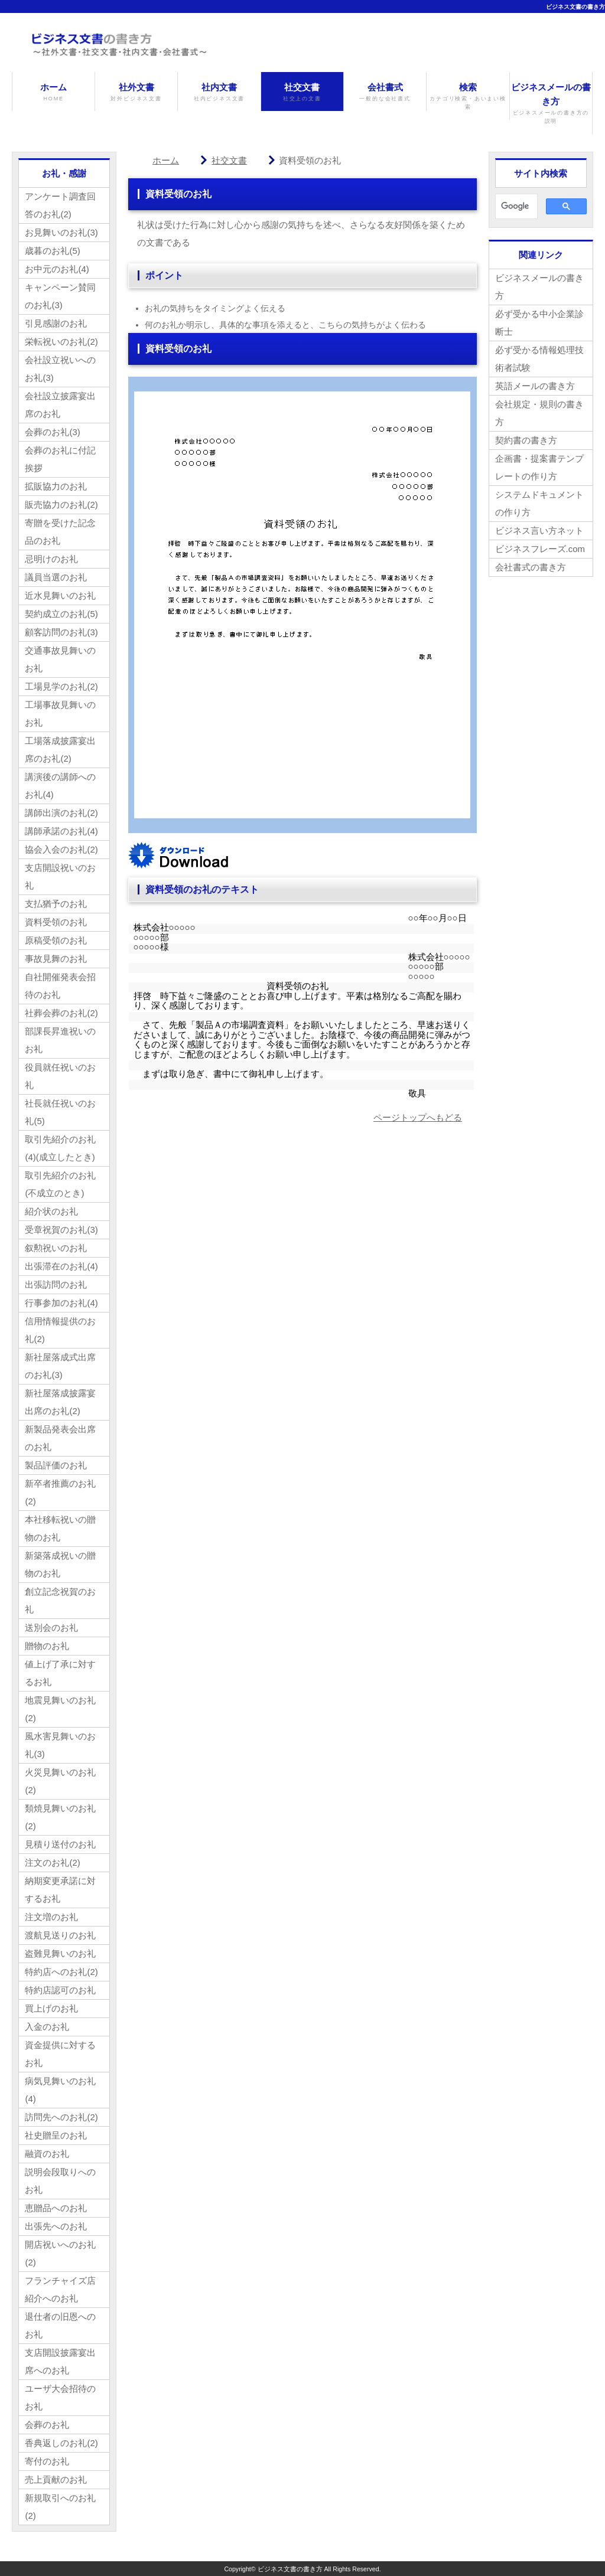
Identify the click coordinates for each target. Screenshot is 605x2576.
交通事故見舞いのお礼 (60, 659)
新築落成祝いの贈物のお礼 (60, 1564)
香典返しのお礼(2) (61, 2443)
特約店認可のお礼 (60, 1990)
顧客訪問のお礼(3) (61, 632)
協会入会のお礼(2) (61, 849)
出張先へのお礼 (56, 2226)
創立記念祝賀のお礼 (60, 1600)
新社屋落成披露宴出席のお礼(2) (60, 1402)
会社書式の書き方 (530, 567)
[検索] (515, 206)
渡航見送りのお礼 (60, 1935)
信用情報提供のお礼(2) (60, 1330)
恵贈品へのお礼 (56, 2208)
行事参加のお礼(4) (61, 1303)
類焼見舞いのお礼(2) (60, 1817)
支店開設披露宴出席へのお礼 (60, 2361)
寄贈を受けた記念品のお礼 (60, 532)
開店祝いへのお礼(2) (60, 2253)
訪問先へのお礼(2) (61, 2117)
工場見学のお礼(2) (61, 686)
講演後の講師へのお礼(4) (60, 785)
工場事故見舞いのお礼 (60, 713)
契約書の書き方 (526, 440)
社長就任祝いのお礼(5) (60, 1112)
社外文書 (136, 92)
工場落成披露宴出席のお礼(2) (60, 749)
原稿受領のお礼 (56, 940)
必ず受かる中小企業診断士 (539, 323)
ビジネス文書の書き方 (575, 7)
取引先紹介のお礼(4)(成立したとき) (60, 1148)
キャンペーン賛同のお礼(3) (60, 296)
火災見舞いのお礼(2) (60, 1781)
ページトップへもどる (417, 1117)
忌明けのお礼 (51, 559)
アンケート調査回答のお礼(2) (60, 205)
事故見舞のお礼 (56, 959)
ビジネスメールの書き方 (551, 104)
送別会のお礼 (51, 1627)
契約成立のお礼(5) (61, 614)
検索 (468, 97)
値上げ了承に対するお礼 (60, 1673)
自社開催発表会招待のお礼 (60, 986)
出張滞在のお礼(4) (61, 1266)
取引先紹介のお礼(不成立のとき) (60, 1184)
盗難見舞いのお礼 (60, 1953)
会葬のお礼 (47, 2425)
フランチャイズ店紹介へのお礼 (60, 2289)
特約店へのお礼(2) (61, 1972)
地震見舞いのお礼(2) (60, 1709)
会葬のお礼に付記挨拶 (60, 459)
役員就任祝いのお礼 (60, 1076)
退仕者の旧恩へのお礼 (60, 2325)
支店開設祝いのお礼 (60, 876)
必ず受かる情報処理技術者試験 (539, 359)
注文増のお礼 (51, 1917)
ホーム (53, 92)
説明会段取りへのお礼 (60, 2181)
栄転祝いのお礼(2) (61, 342)
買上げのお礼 (51, 2008)
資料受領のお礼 (56, 922)
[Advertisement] (227, 1232)
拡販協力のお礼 (56, 486)
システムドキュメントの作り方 (539, 503)
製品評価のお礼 (56, 1465)
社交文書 (302, 92)
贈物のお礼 (47, 1646)
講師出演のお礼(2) (61, 813)
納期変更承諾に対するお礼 (60, 1890)
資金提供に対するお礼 (60, 2054)
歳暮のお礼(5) (52, 251)
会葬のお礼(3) (52, 432)
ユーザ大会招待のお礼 (60, 2397)
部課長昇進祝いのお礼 (60, 1040)
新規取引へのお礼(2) (60, 2507)
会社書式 (385, 92)
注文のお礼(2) (52, 1862)
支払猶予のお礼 (56, 904)
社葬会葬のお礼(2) (61, 1013)
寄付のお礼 (47, 2461)
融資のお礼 (47, 2154)
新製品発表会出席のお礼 (60, 1438)
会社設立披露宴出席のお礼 (60, 405)
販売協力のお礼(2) (61, 504)
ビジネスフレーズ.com (540, 549)
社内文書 (219, 92)
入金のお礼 (47, 2027)
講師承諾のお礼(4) (61, 831)
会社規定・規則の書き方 (539, 413)
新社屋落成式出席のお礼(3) (60, 1366)
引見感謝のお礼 (56, 323)
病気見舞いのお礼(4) (60, 2090)
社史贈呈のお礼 (56, 2135)
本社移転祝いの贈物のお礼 (60, 1528)
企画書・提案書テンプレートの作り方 (539, 467)
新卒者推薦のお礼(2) (60, 1492)
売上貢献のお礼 (56, 2479)
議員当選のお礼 (56, 577)
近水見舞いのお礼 (60, 595)
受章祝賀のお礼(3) (61, 1230)
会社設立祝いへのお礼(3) (60, 369)
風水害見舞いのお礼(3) (60, 1745)
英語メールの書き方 (535, 386)
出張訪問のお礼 (56, 1284)
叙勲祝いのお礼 (56, 1248)
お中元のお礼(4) (57, 269)
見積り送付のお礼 (60, 1844)
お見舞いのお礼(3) (61, 232)
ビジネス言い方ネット (539, 530)
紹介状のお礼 (51, 1211)
